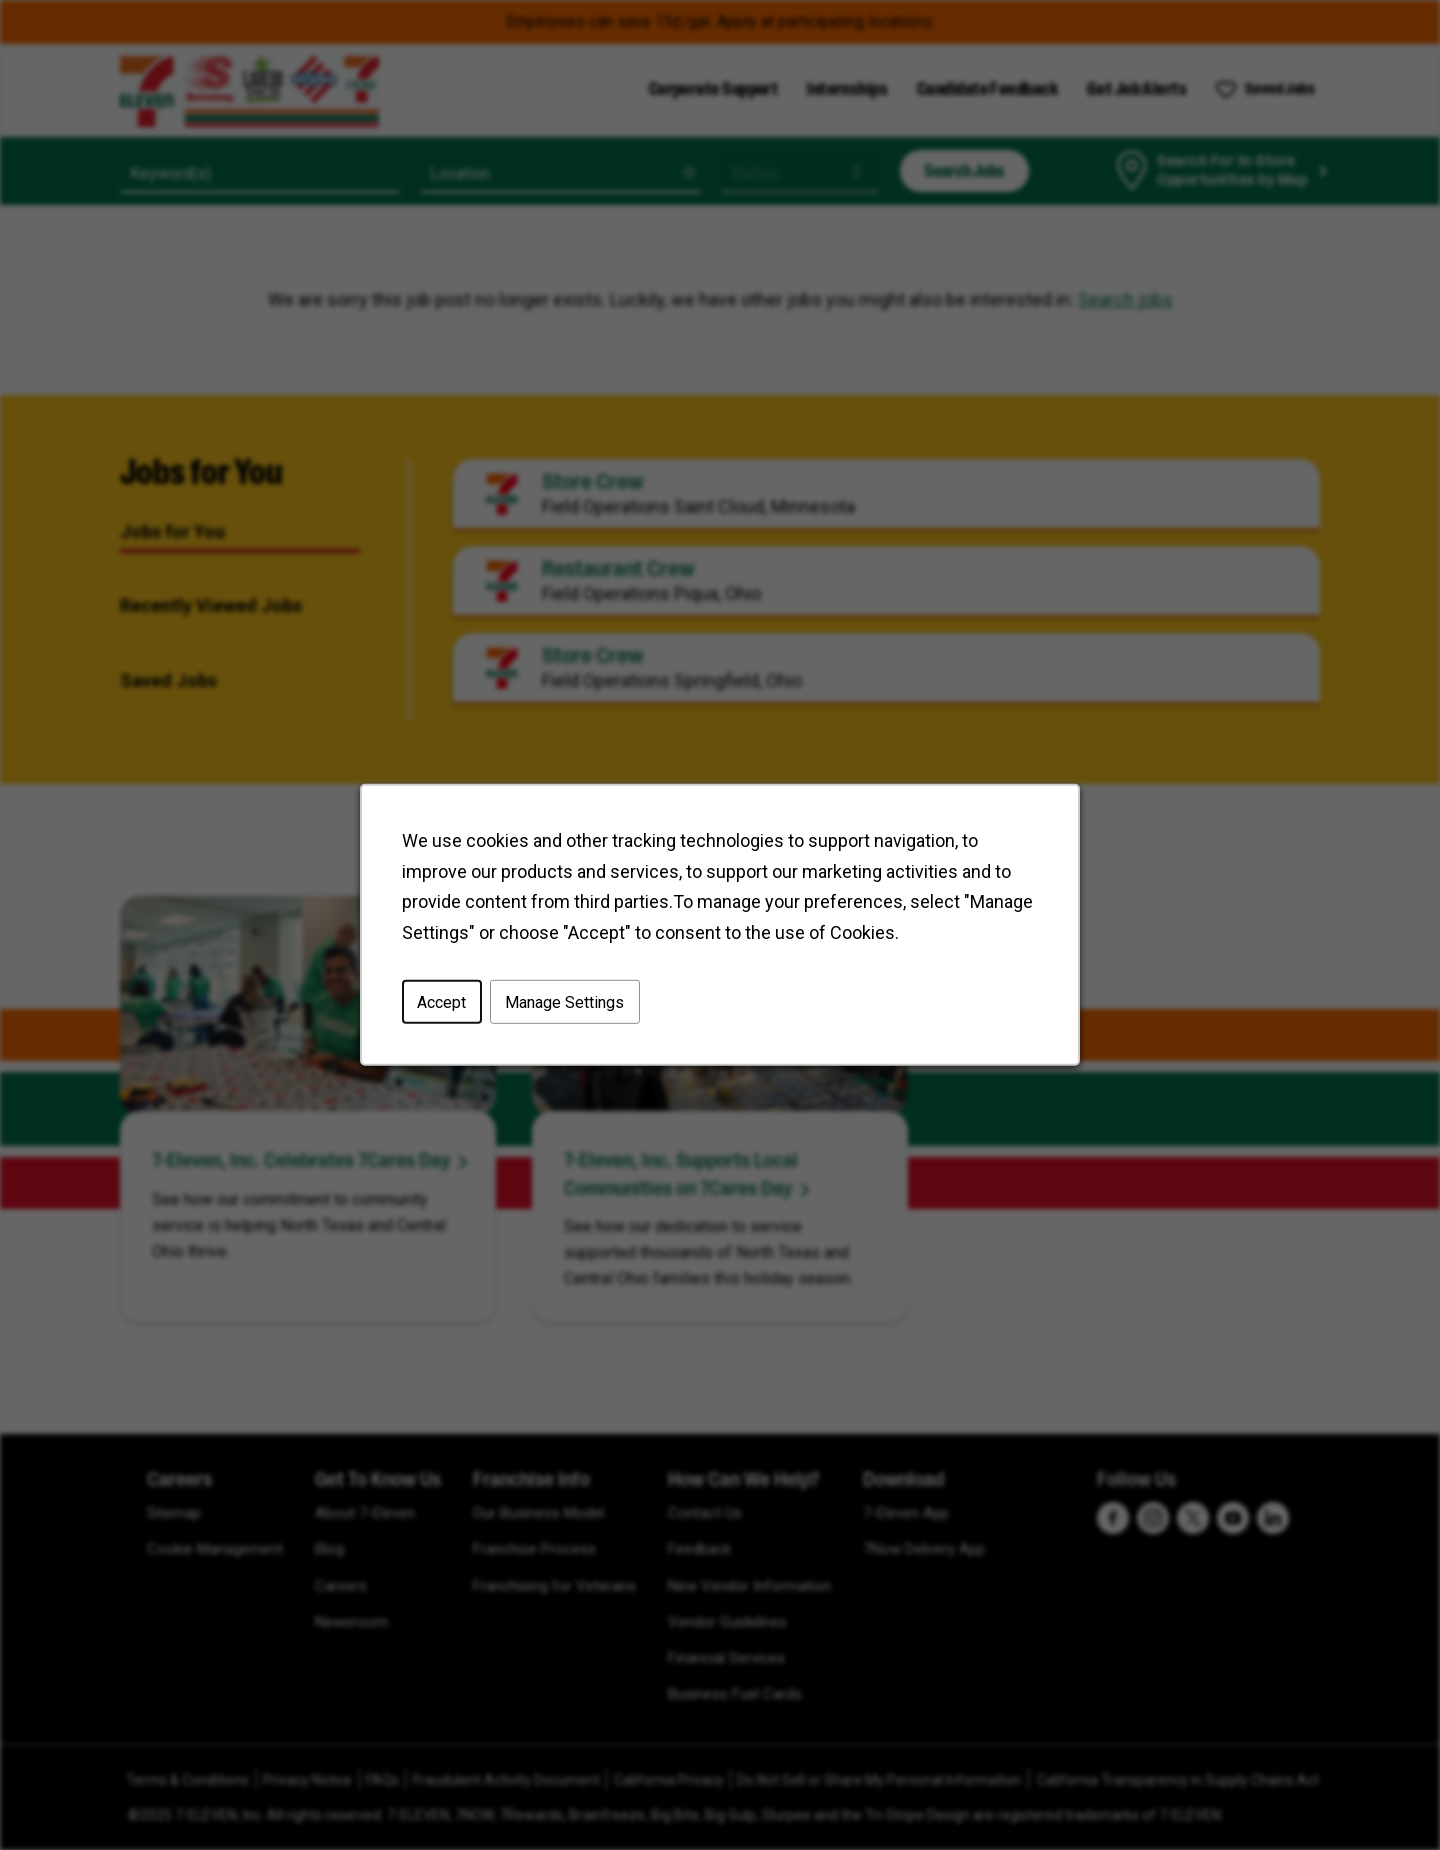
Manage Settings (567, 1006)
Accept (447, 1006)
